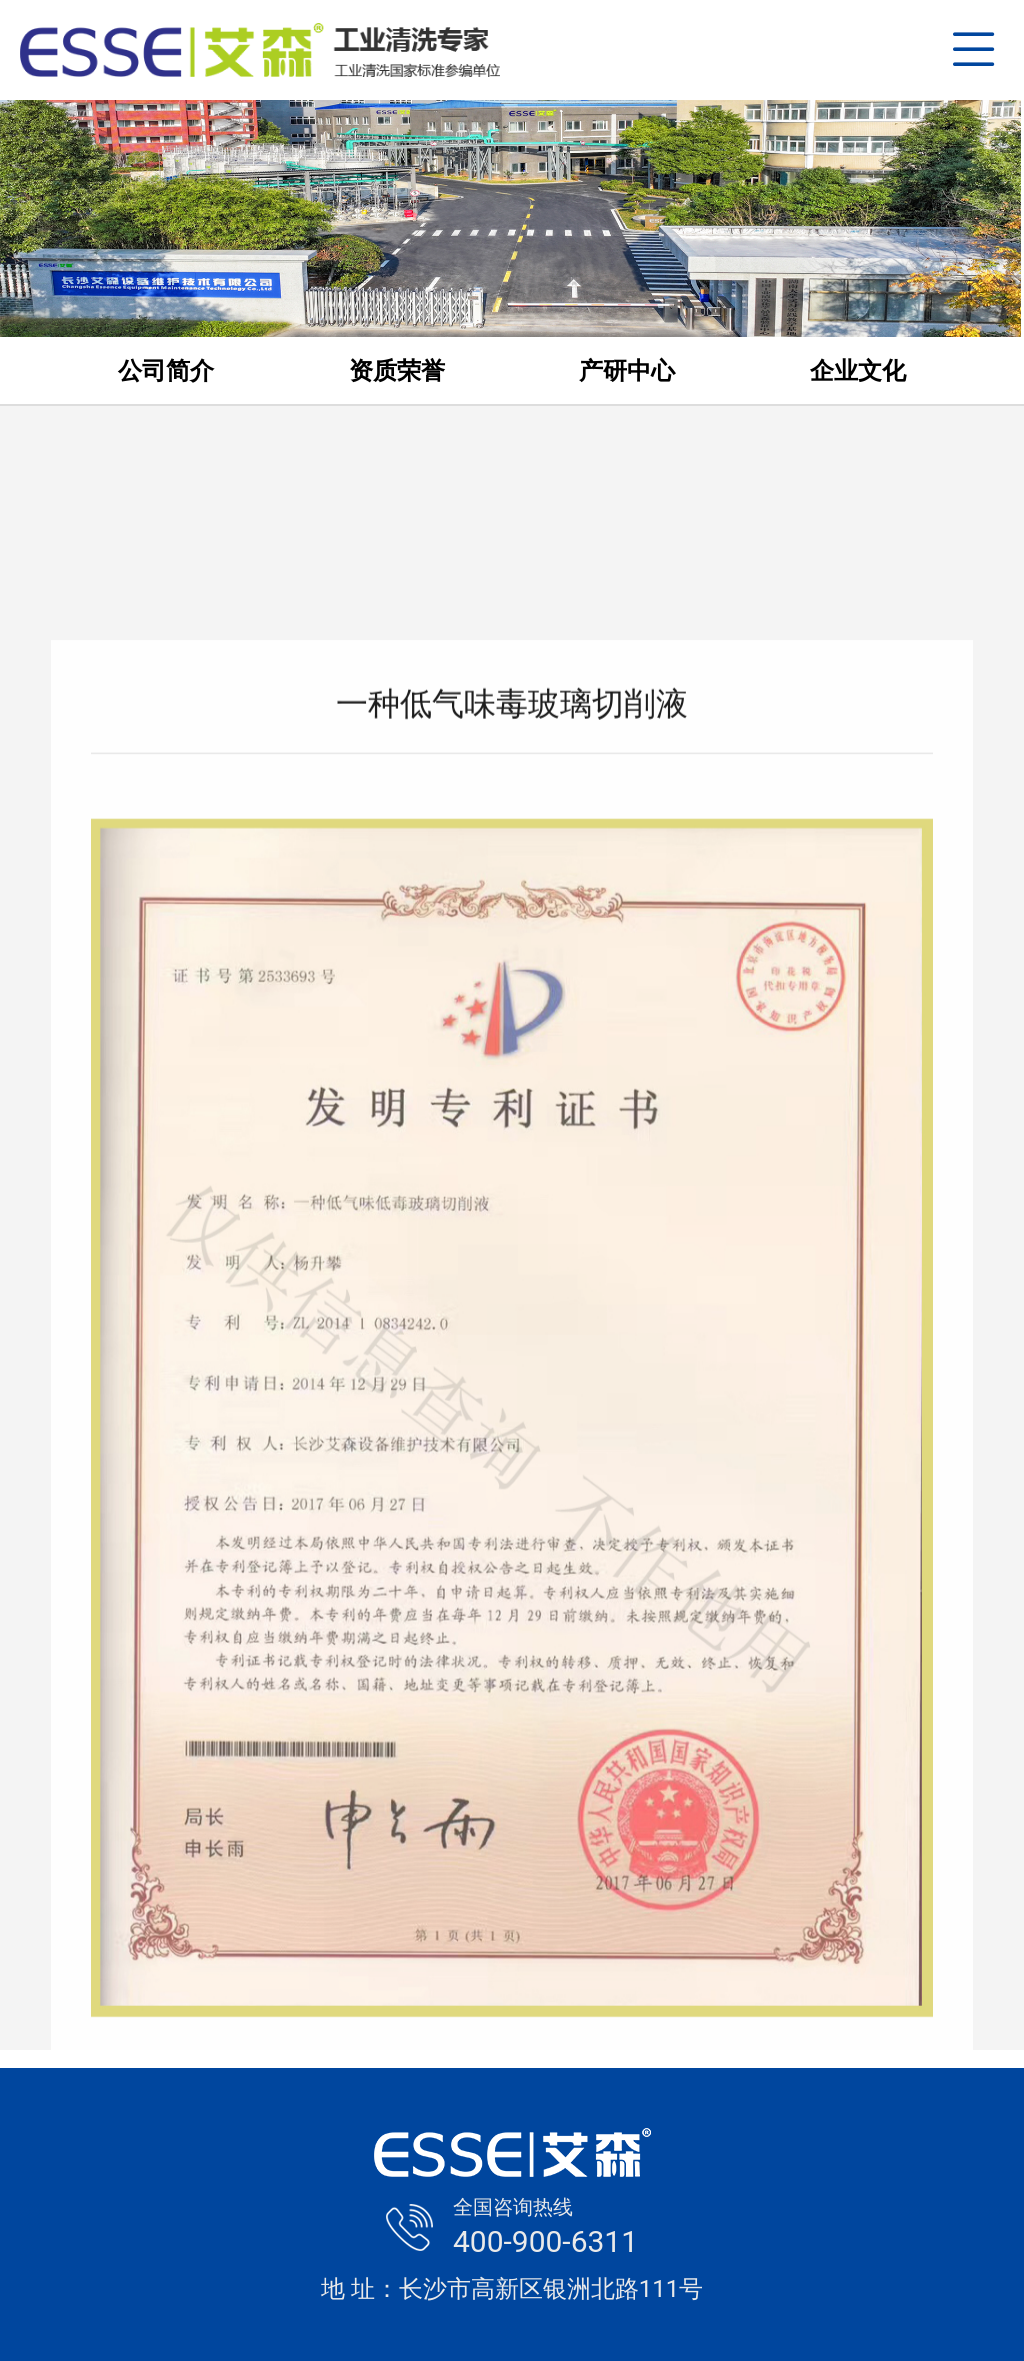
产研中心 (627, 371)
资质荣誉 (397, 371)
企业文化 (858, 371)
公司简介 (166, 371)
